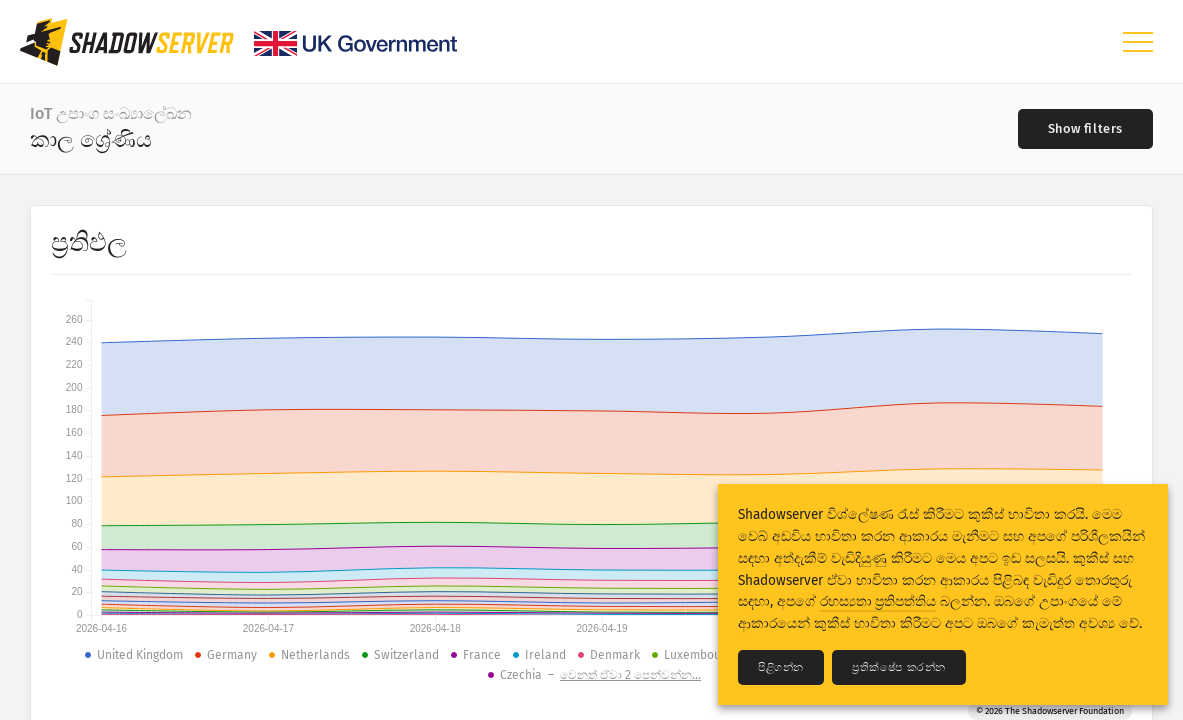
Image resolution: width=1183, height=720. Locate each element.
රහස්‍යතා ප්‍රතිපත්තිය (878, 601)
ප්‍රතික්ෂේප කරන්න (899, 667)
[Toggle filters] (1085, 129)
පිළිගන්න (781, 667)
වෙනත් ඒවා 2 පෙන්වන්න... (630, 675)
